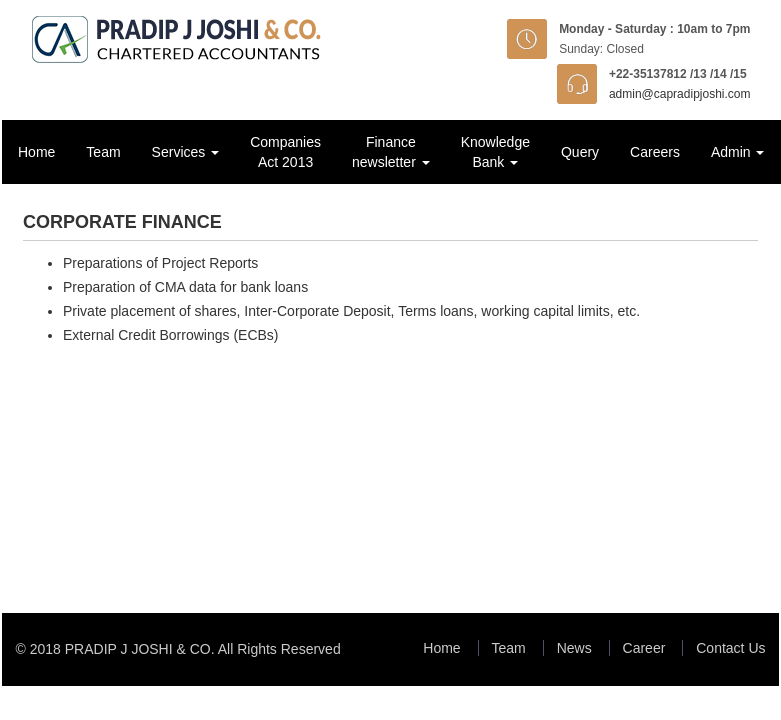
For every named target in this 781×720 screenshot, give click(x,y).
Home (36, 152)
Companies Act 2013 (285, 152)
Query (580, 152)
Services (186, 152)
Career (644, 648)
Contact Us (730, 648)
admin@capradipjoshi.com (680, 94)
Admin (738, 152)
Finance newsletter (391, 152)
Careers (655, 152)
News (574, 648)
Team (103, 152)
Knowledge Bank (495, 152)
